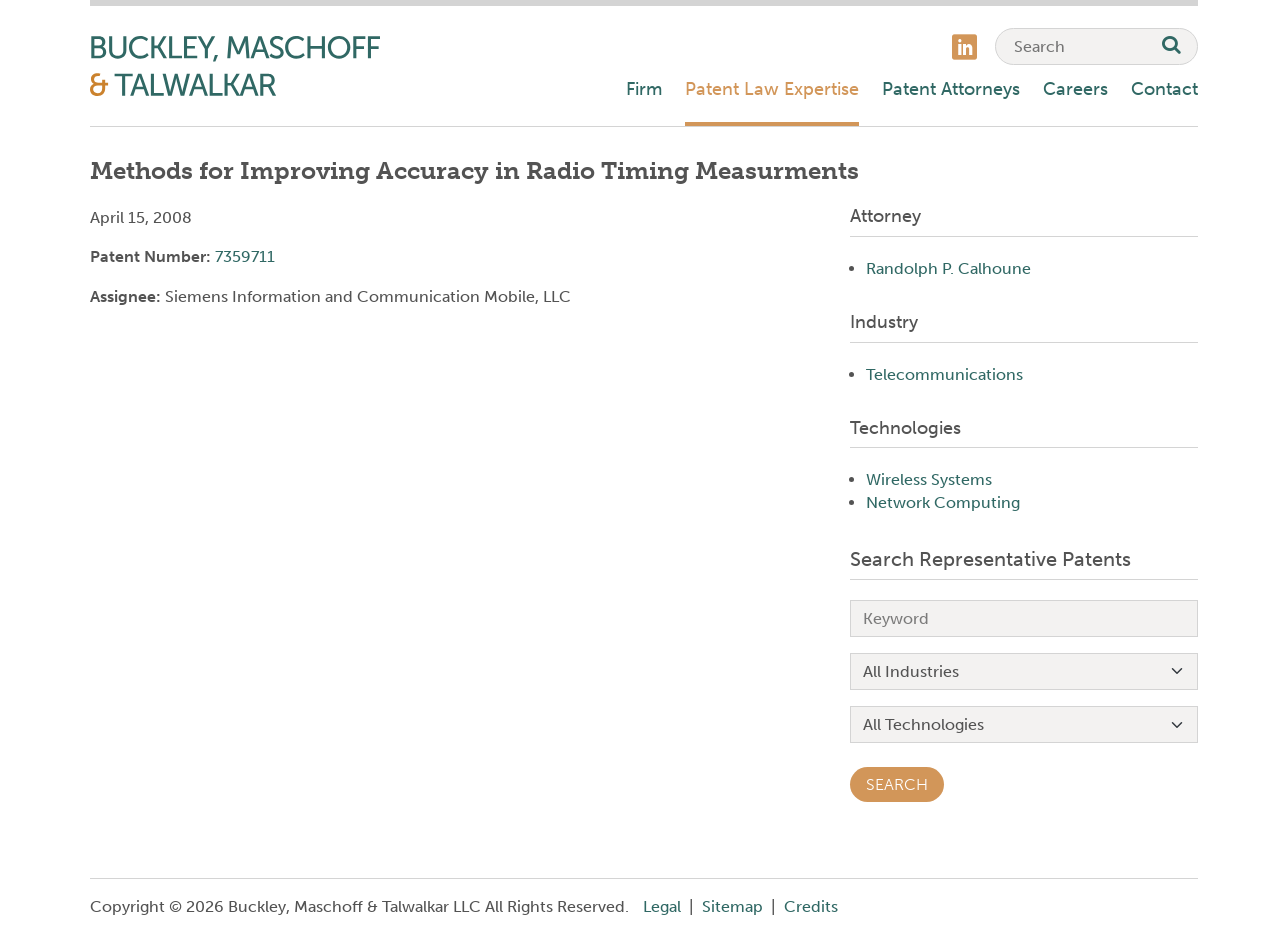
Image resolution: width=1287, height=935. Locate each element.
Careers (1075, 89)
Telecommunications (944, 374)
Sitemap (732, 906)
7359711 (245, 256)
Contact (1164, 89)
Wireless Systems (929, 479)
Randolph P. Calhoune (948, 268)
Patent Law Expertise (772, 89)
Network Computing (943, 502)
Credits (811, 906)
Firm (644, 89)
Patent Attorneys (951, 89)
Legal (662, 906)
